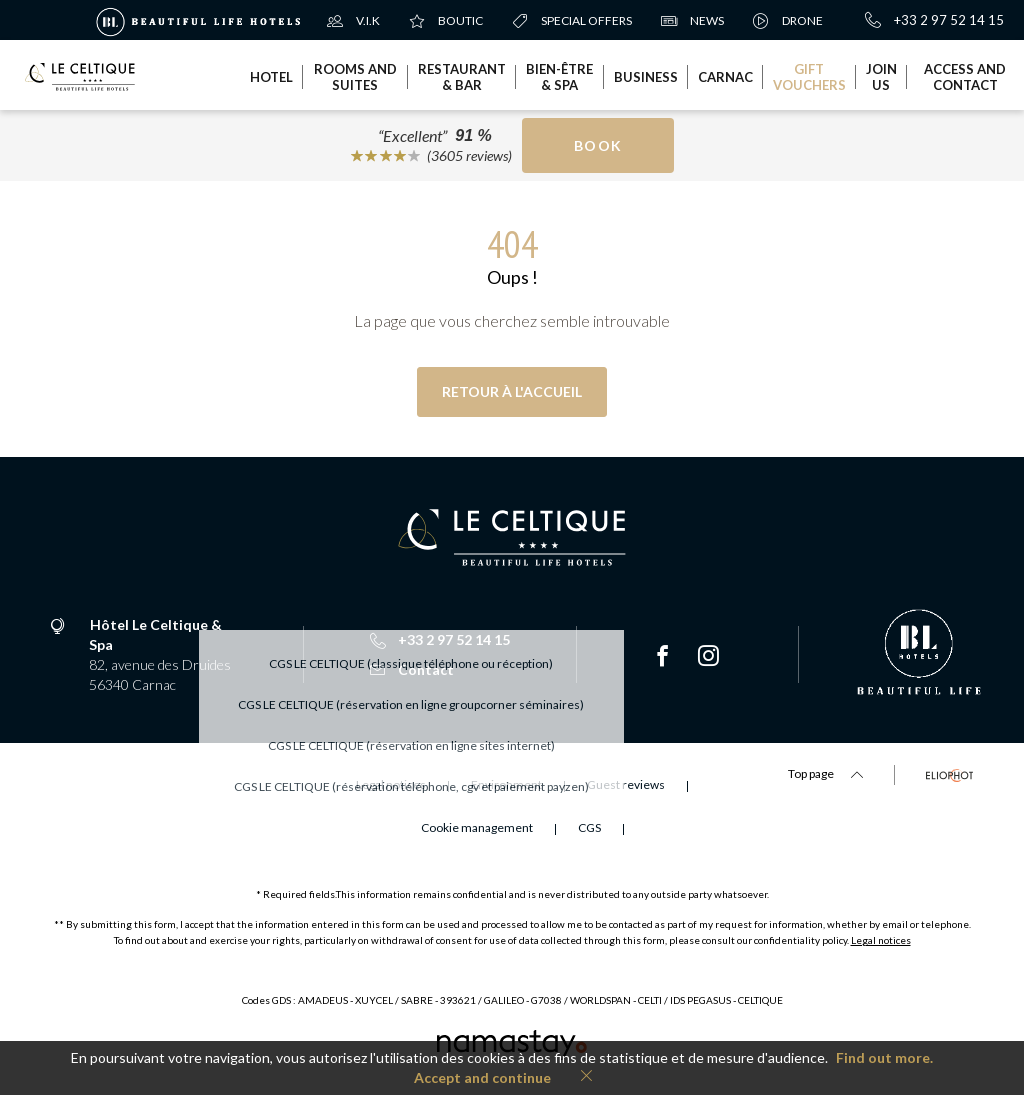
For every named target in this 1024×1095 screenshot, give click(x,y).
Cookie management (477, 827)
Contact (412, 669)
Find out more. (884, 1057)
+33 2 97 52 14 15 (934, 20)
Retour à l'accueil (512, 391)
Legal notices (881, 940)
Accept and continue (482, 1077)
